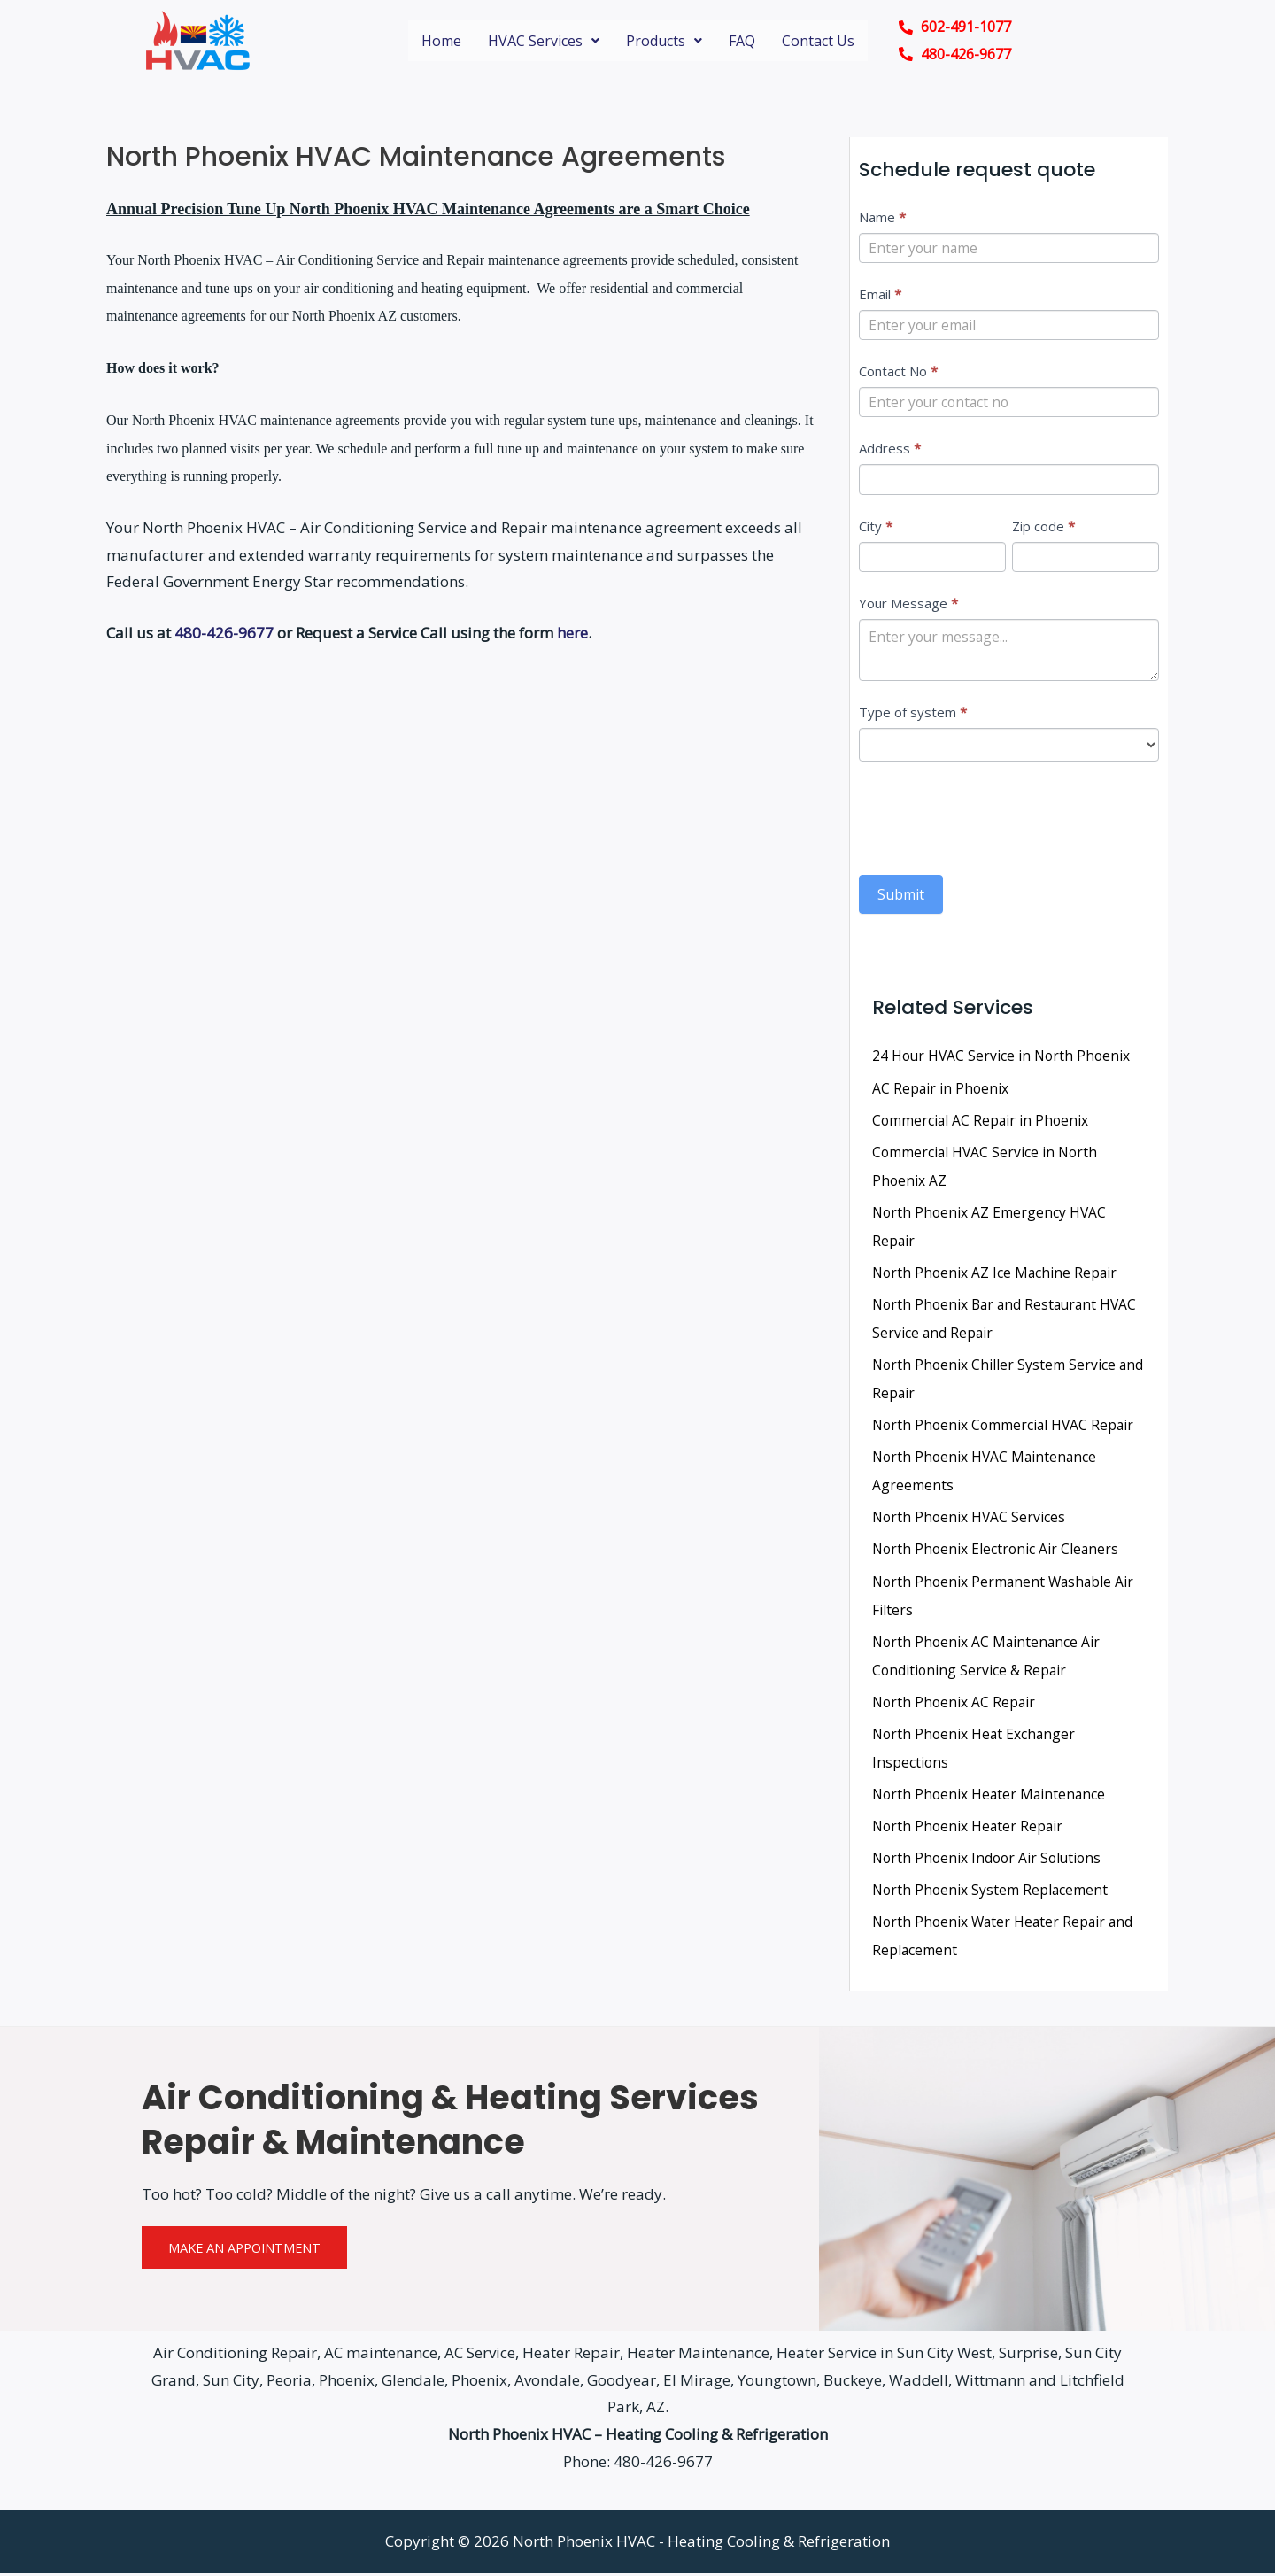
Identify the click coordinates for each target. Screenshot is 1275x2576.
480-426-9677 (224, 633)
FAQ (742, 40)
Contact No (898, 373)
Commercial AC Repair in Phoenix (982, 1123)
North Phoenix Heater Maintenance (991, 1796)
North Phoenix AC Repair (955, 1704)
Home (441, 40)
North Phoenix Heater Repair (969, 1828)
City (875, 528)
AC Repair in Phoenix (941, 1092)
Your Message (908, 606)
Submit (900, 899)
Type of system (913, 716)
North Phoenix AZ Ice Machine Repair (996, 1276)
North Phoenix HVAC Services (970, 1520)
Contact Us (818, 40)
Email (880, 295)
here (572, 633)
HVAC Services (543, 40)
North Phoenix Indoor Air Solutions (990, 1860)
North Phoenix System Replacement (991, 1892)
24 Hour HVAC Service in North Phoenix (1003, 1060)
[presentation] (993, 818)
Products (664, 40)
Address (890, 450)
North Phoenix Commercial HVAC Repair (1006, 1428)
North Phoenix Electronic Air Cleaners (997, 1552)
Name (882, 217)
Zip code (1043, 528)
